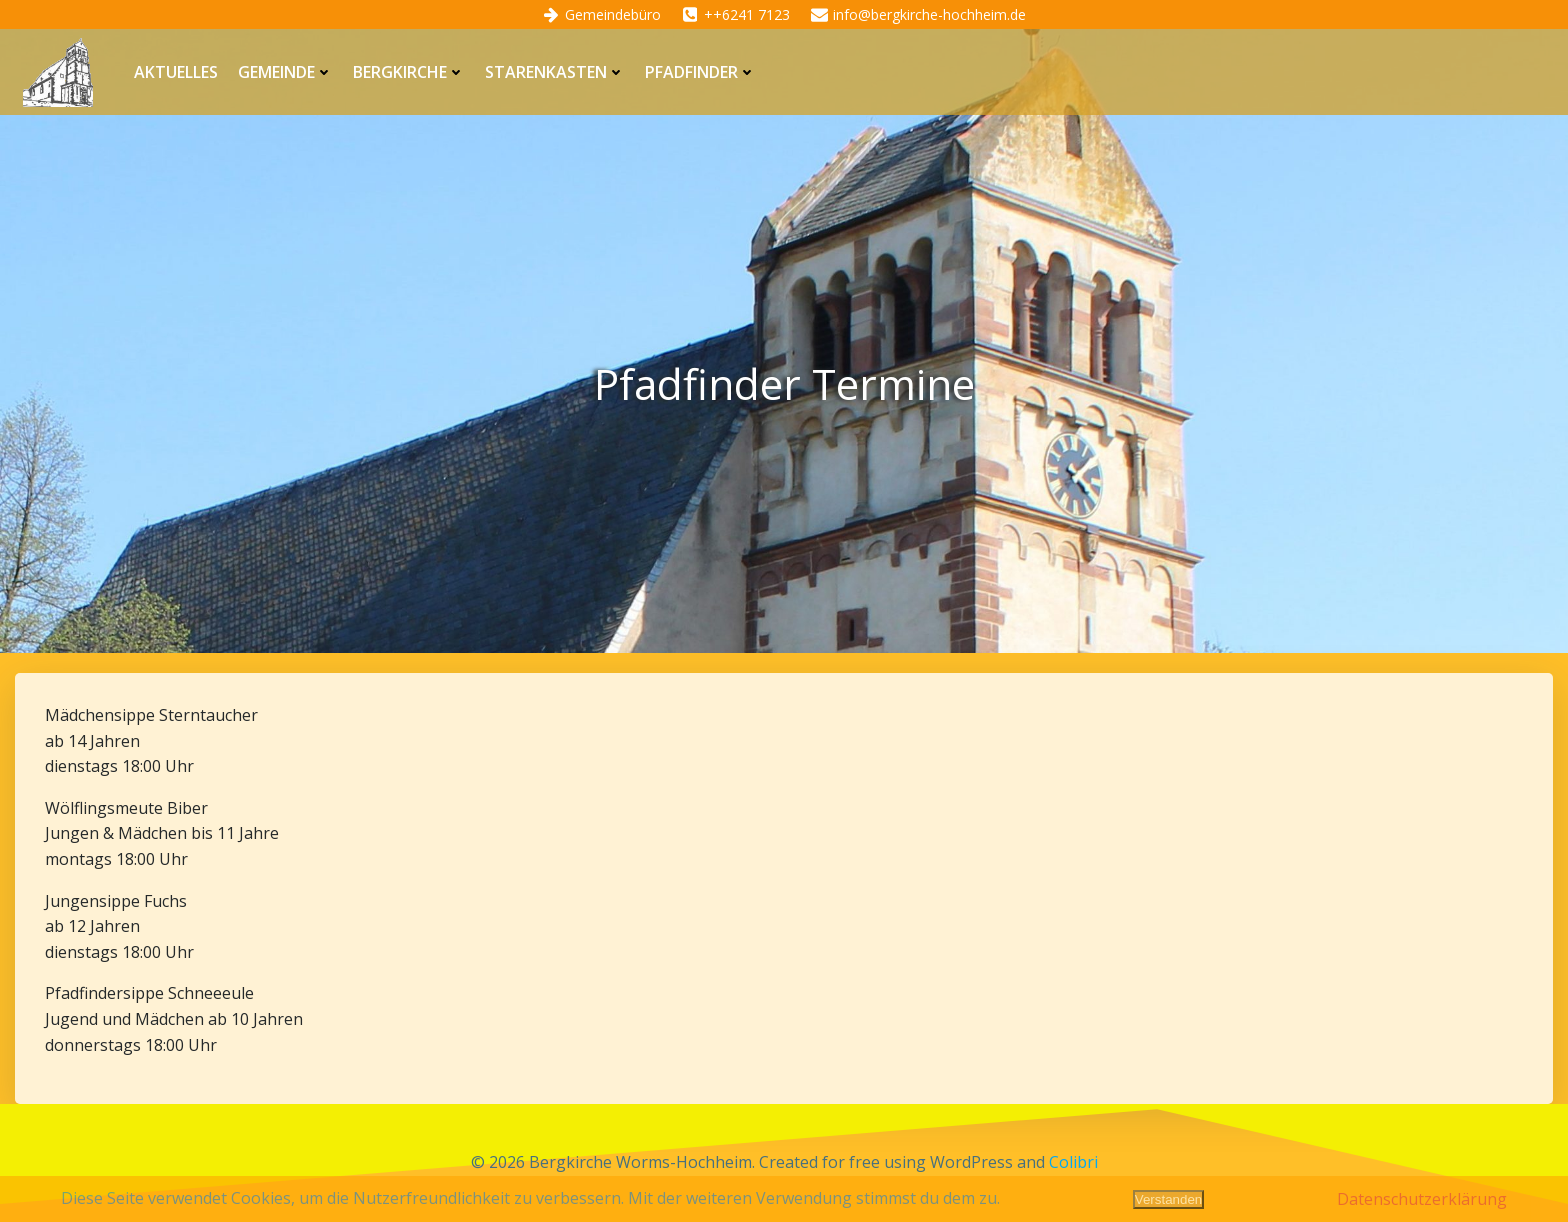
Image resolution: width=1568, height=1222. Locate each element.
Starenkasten (555, 72)
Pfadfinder (700, 72)
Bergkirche (409, 72)
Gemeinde (285, 72)
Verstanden (1168, 1199)
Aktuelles (176, 72)
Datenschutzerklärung (1422, 1199)
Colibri (1073, 1162)
